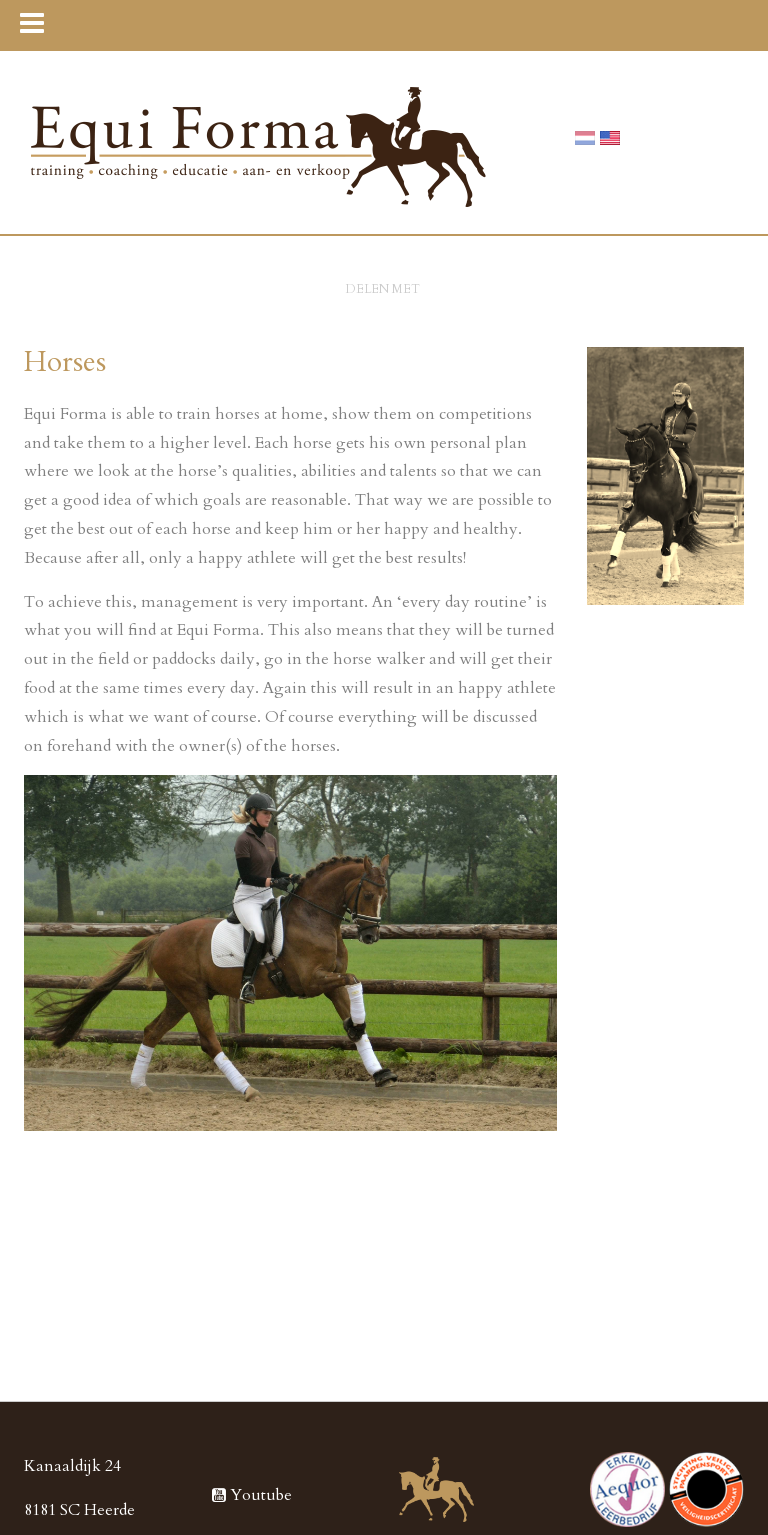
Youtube (252, 1495)
